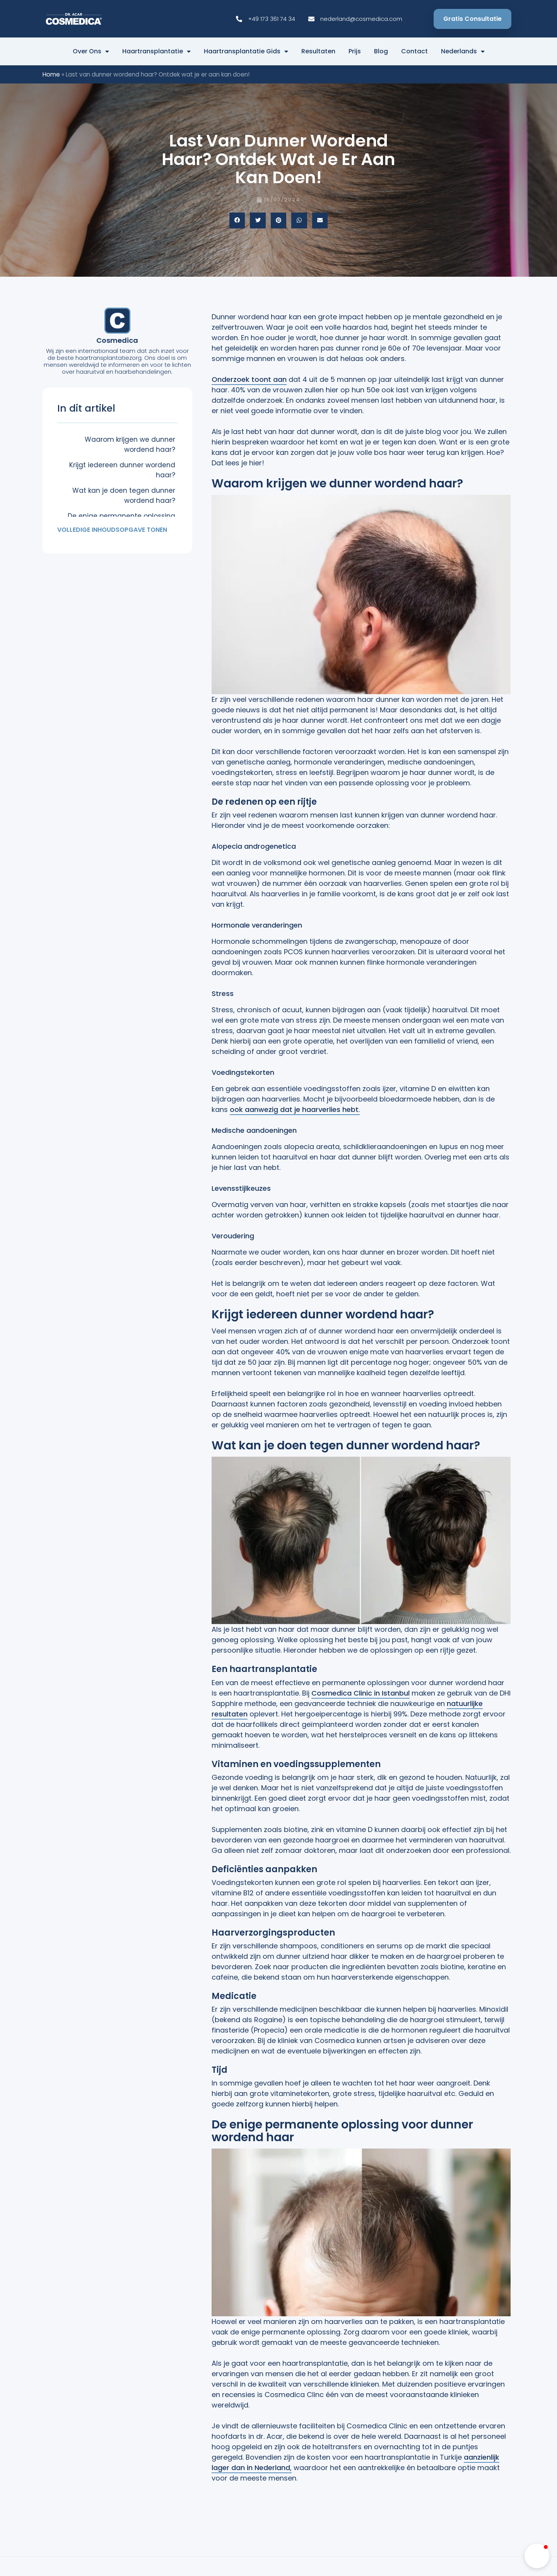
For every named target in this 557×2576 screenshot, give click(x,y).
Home (51, 74)
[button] (237, 220)
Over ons (91, 51)
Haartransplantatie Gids (246, 51)
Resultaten (318, 51)
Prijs (355, 51)
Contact (414, 51)
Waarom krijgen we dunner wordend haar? (130, 444)
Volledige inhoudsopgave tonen (112, 529)
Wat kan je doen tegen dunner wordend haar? (123, 495)
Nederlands (463, 51)
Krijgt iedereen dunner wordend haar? (122, 470)
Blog (381, 51)
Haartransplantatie (156, 51)
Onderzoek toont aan (249, 379)
